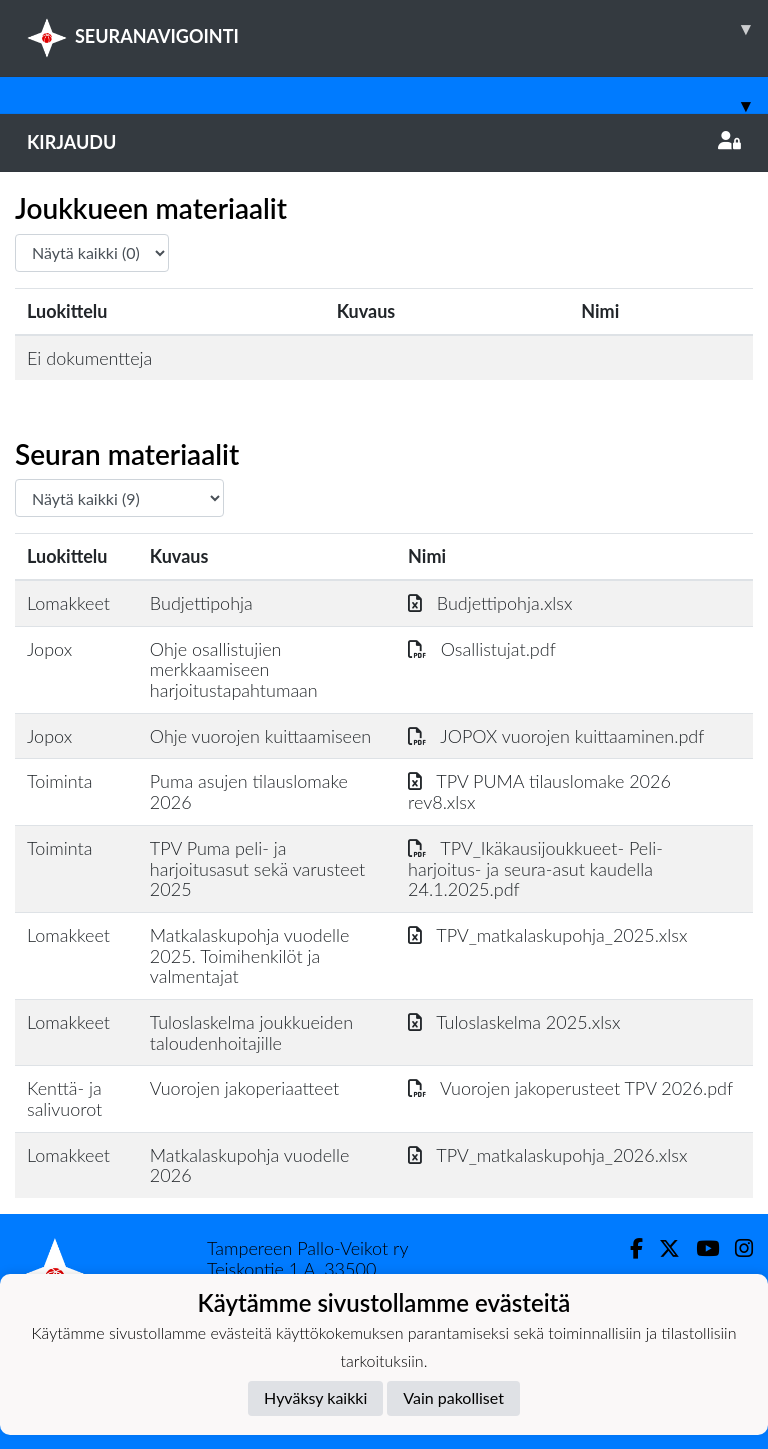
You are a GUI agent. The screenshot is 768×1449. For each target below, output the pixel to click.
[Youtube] (699, 1248)
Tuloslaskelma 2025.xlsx (514, 1022)
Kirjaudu (384, 142)
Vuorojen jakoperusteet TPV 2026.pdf (570, 1088)
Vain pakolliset (453, 1397)
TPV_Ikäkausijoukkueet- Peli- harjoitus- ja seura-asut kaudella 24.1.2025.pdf (535, 868)
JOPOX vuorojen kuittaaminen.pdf (556, 736)
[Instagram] (736, 1248)
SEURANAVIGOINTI (397, 29)
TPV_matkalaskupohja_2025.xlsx (547, 935)
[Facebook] (628, 1248)
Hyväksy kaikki (315, 1397)
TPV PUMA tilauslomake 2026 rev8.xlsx (539, 791)
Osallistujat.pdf (482, 649)
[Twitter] (661, 1248)
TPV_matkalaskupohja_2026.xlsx (547, 1155)
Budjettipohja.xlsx (490, 603)
